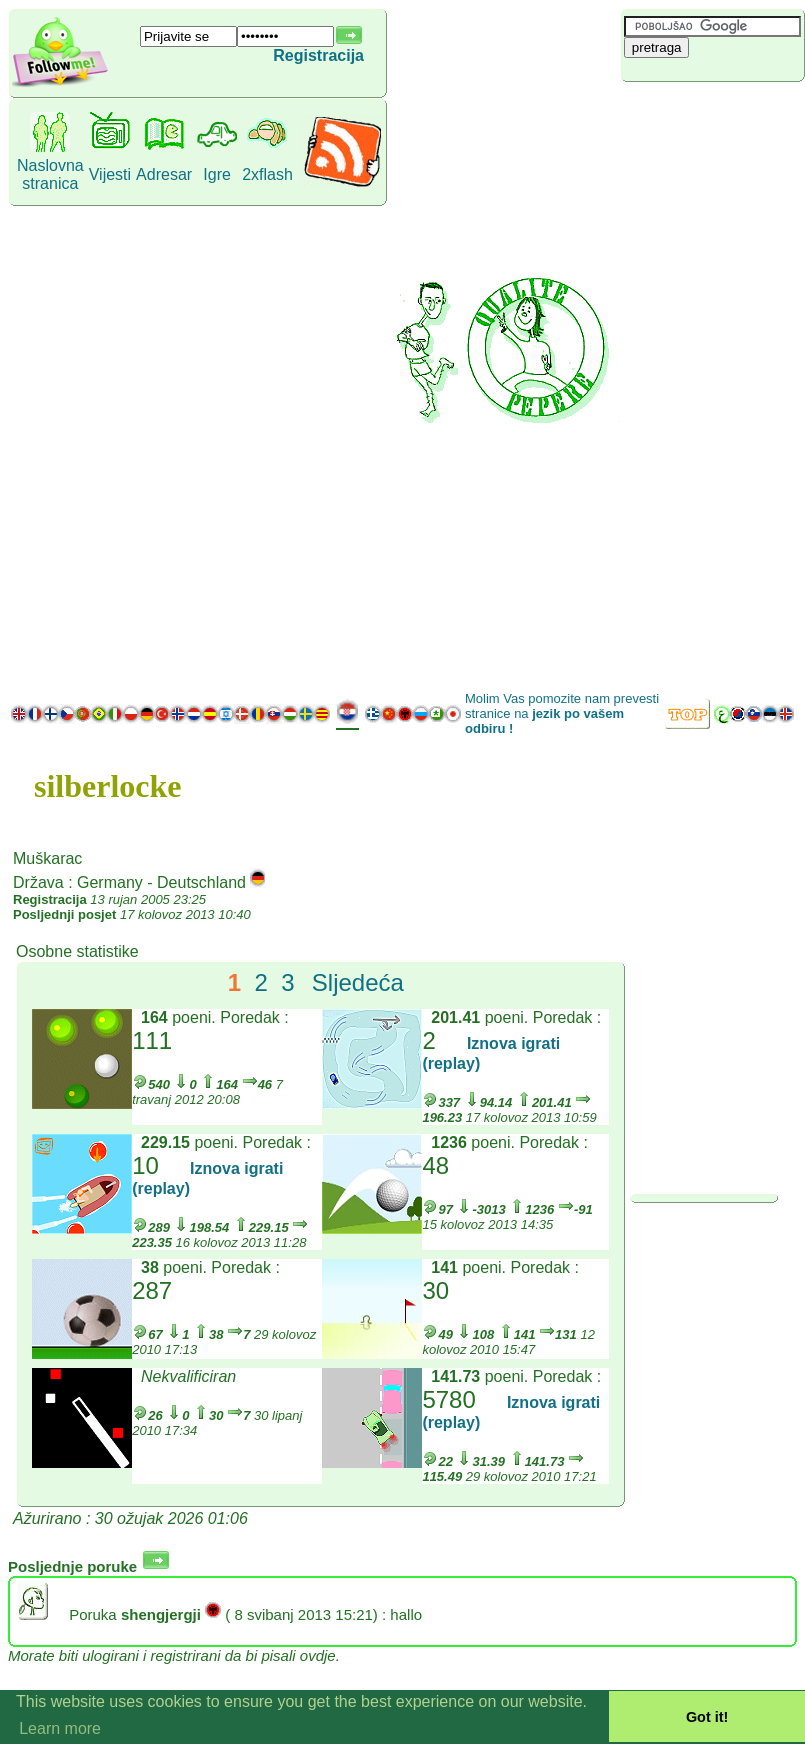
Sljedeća (358, 982)
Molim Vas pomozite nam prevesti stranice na (562, 713)
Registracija (318, 55)
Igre (217, 174)
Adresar (164, 174)
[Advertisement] (695, 385)
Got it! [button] (707, 1717)
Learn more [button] (60, 1728)
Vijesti (110, 174)
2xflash (267, 174)
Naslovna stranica (50, 174)
